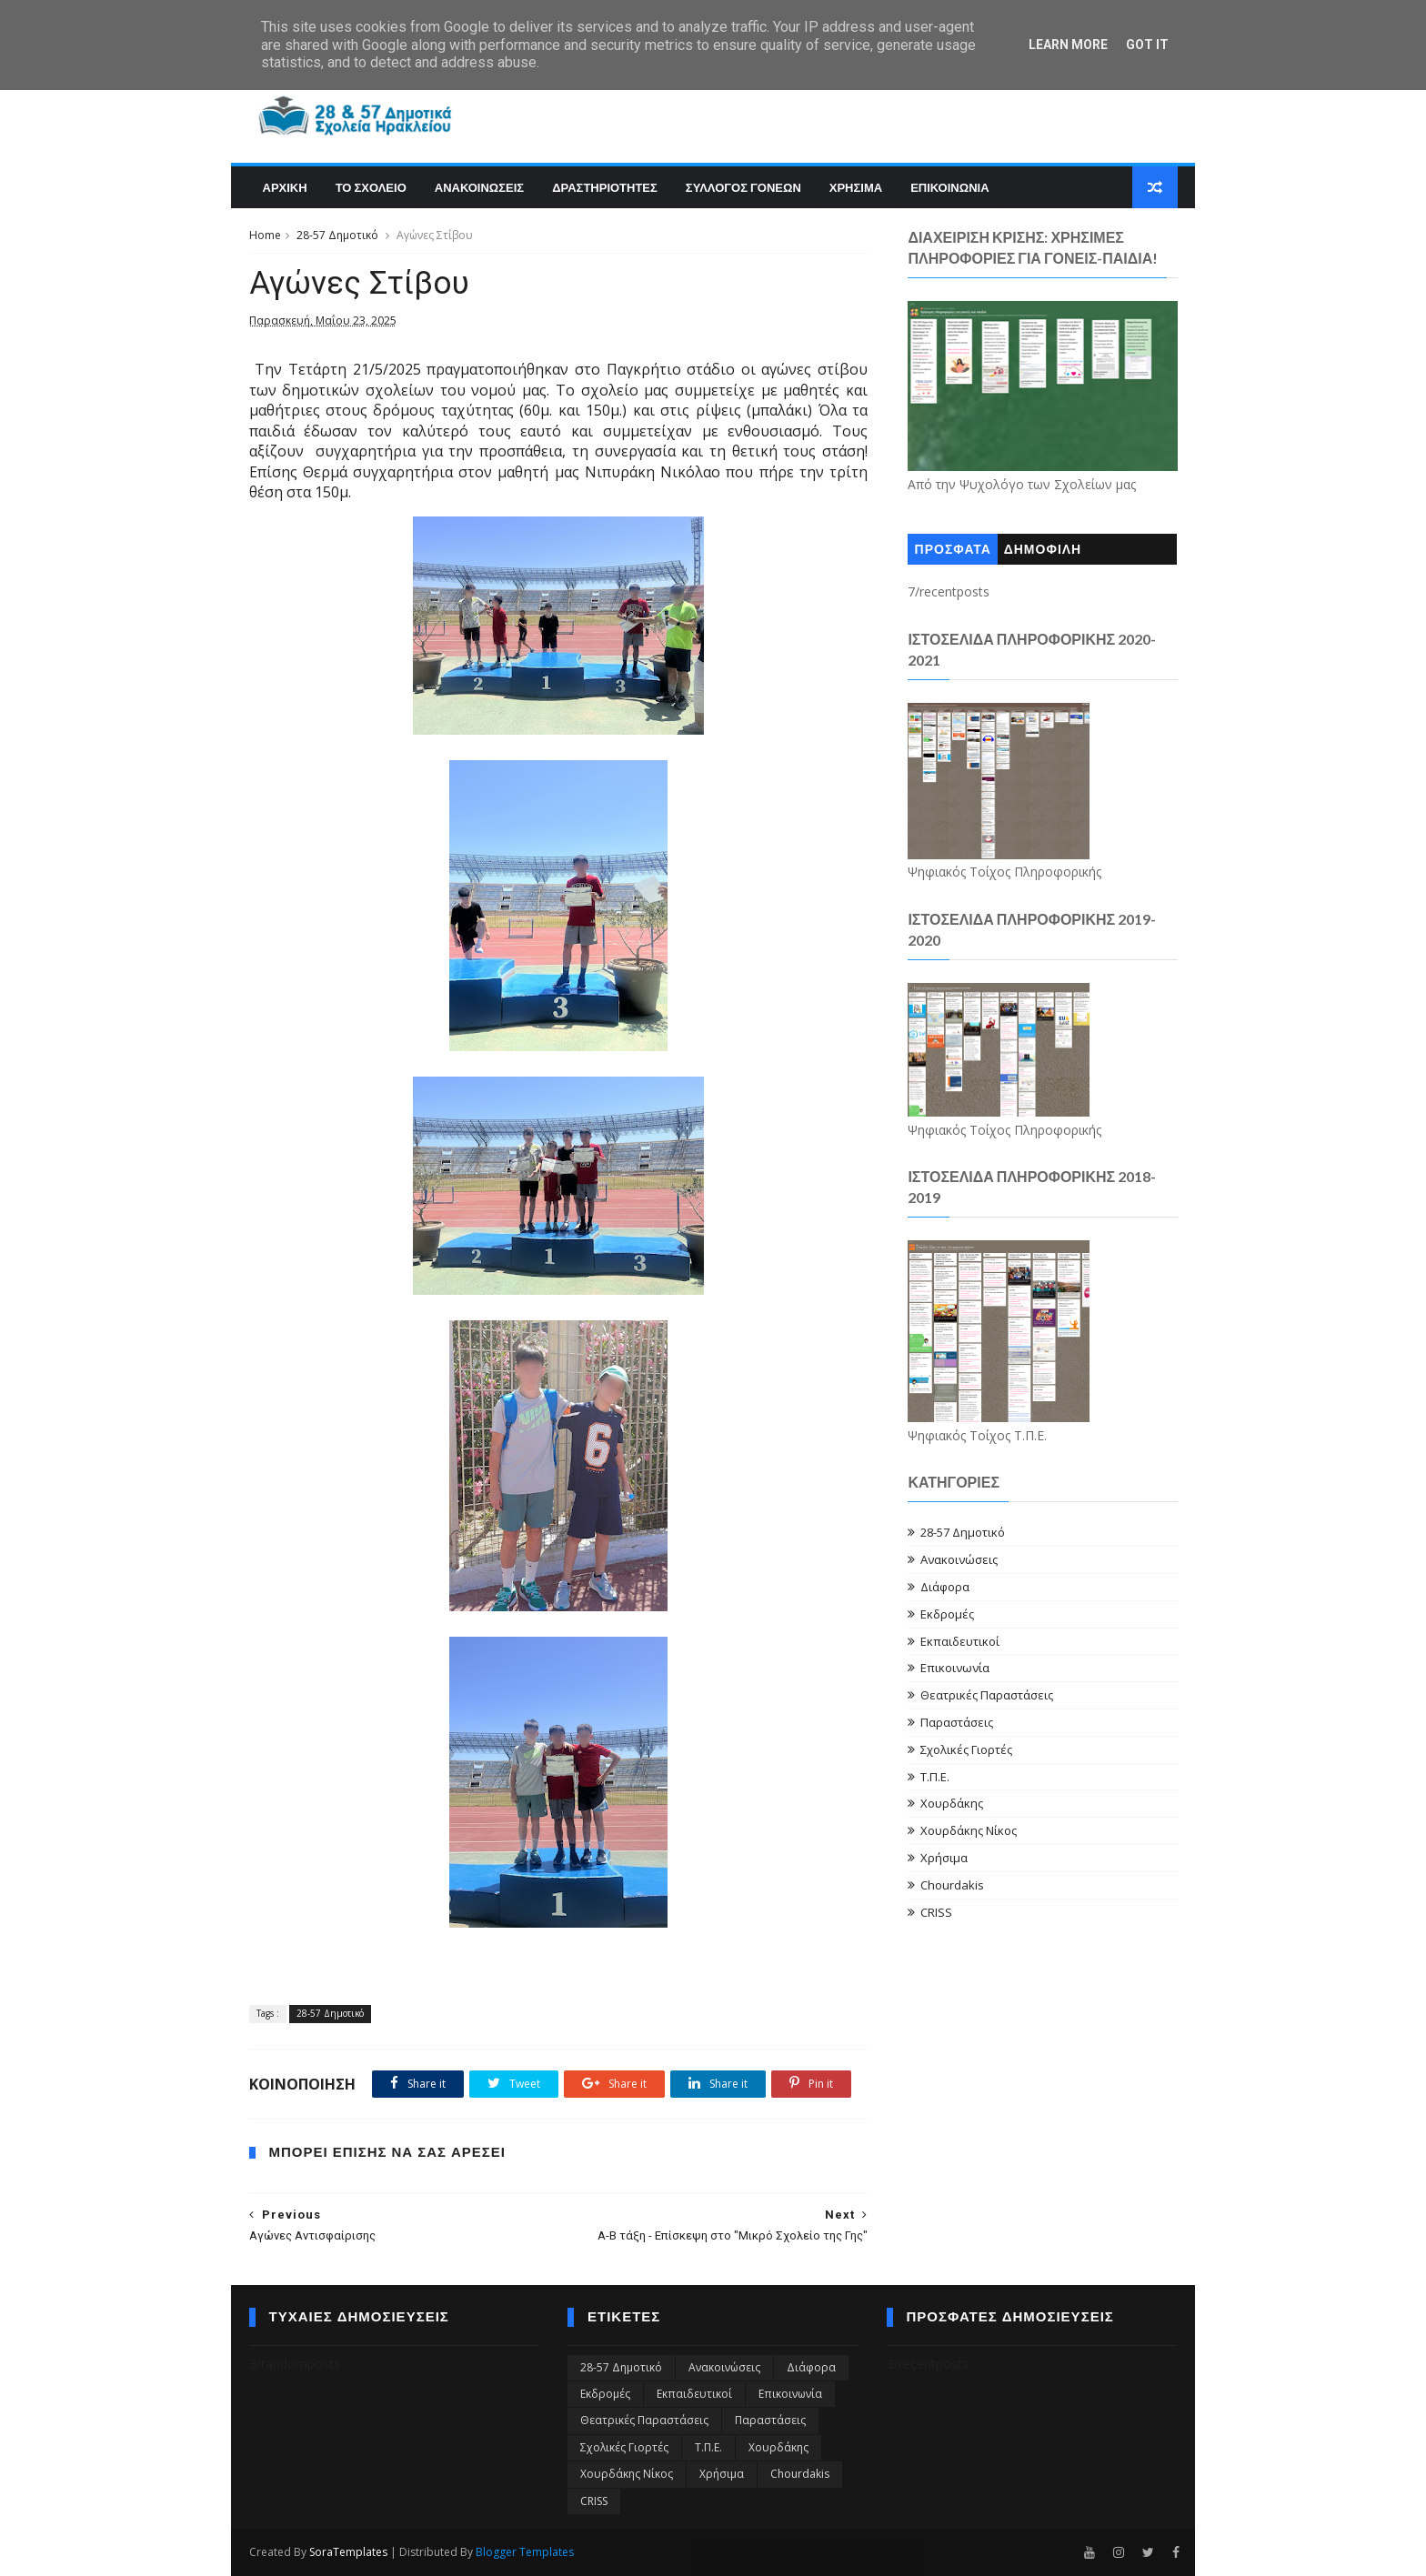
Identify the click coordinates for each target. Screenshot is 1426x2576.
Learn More (1068, 44)
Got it (1147, 44)
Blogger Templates (525, 2552)
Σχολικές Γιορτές (966, 1749)
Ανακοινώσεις (959, 1559)
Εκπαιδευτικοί (959, 1641)
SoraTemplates (348, 2552)
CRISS (936, 1912)
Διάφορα (944, 1587)
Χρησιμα (855, 187)
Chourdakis (952, 1885)
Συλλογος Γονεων (743, 187)
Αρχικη (285, 187)
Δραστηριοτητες (605, 187)
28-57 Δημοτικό (337, 235)
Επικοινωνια (949, 187)
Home (265, 235)
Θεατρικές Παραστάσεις (986, 1695)
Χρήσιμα (944, 1857)
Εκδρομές (947, 1614)
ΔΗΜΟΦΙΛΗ (1043, 549)
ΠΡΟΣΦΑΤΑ (953, 549)
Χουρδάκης (951, 1803)
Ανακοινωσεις (479, 187)
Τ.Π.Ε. (934, 1777)
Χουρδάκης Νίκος (968, 1830)
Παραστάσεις (956, 1722)
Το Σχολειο (371, 187)
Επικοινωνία (954, 1667)
